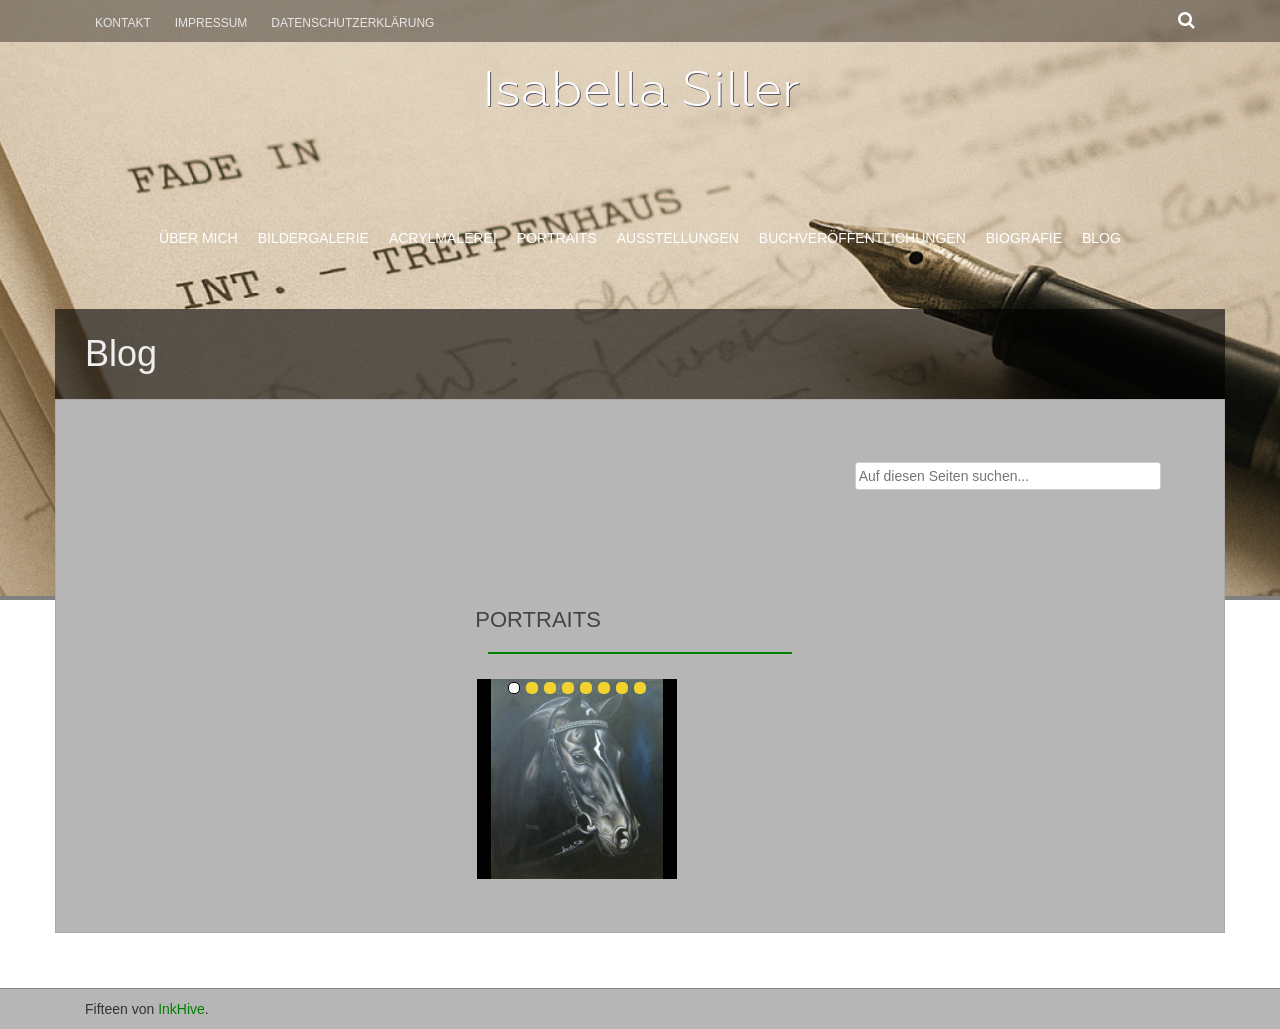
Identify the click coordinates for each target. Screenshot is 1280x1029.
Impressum (211, 23)
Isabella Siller (640, 89)
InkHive (181, 1009)
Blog (1101, 238)
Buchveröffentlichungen (862, 238)
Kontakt (123, 23)
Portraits (557, 238)
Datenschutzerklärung (352, 23)
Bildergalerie (313, 238)
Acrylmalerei (443, 238)
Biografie (1024, 238)
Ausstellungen (678, 238)
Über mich (198, 238)
